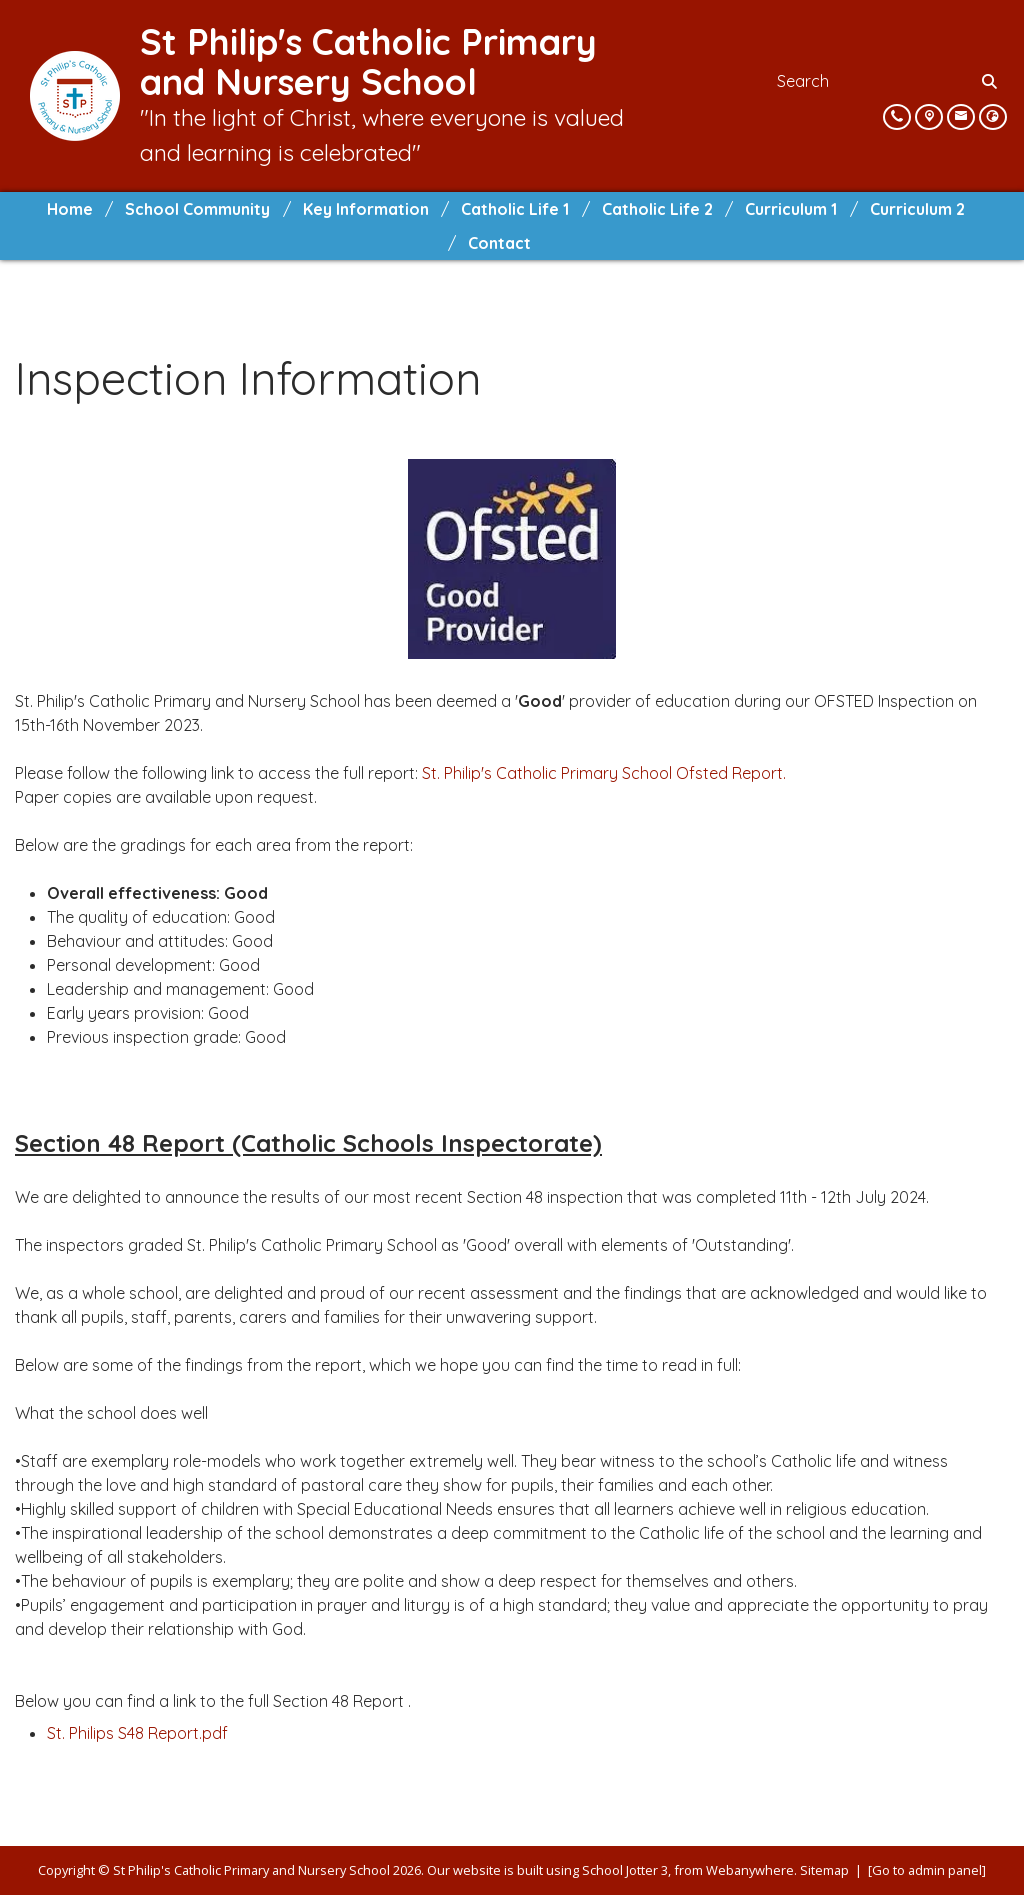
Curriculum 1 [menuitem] (791, 209)
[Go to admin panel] (927, 1870)
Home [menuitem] (70, 209)
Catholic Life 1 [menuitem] (515, 209)
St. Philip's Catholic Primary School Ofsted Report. (604, 773)
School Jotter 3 (625, 1870)
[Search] (991, 81)
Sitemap (824, 1870)
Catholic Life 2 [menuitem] (657, 209)
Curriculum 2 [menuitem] (917, 209)
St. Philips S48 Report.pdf (137, 1733)
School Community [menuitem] (197, 209)
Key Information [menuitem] (366, 209)
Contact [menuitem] (499, 243)
